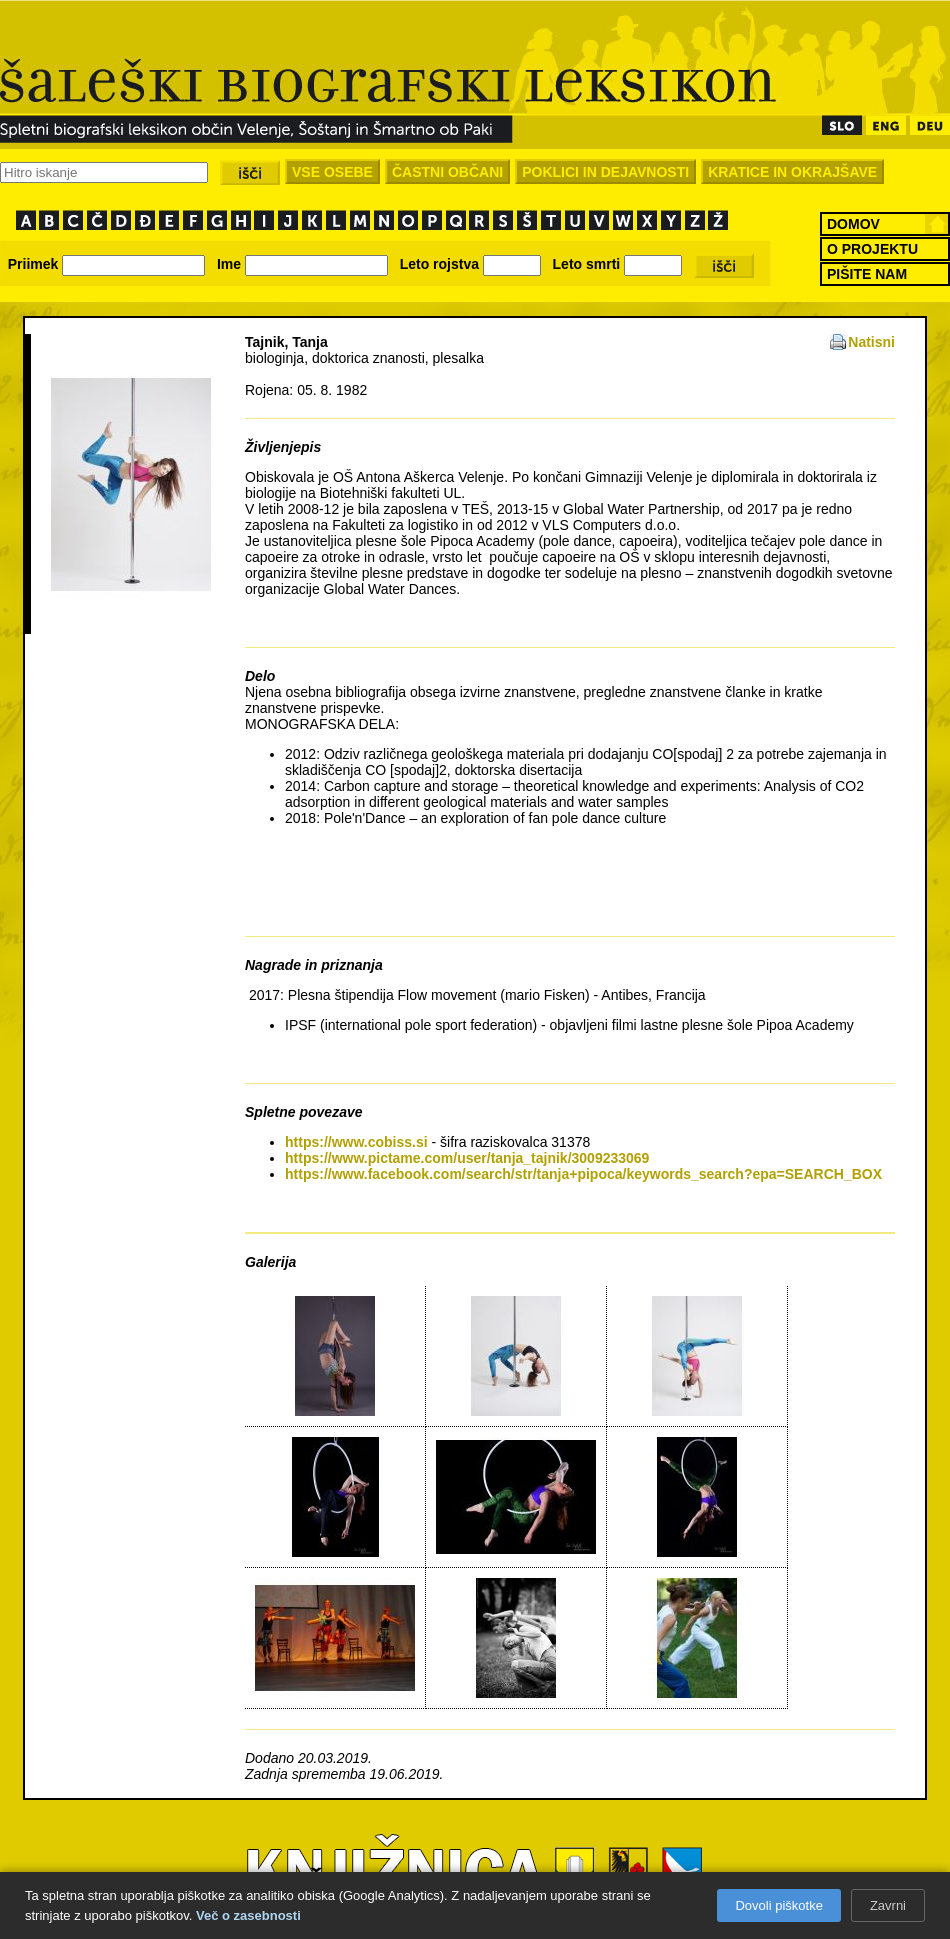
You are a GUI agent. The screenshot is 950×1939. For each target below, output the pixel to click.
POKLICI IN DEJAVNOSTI (605, 172)
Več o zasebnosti (248, 1915)
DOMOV (853, 224)
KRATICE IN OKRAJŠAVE (792, 172)
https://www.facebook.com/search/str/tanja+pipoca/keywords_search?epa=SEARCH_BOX (583, 1174)
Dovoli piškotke (778, 1905)
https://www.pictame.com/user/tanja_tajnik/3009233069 (467, 1158)
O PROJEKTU (872, 249)
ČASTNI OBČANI (447, 172)
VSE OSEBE (332, 172)
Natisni (871, 342)
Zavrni (888, 1905)
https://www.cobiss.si (356, 1142)
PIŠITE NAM (867, 274)
